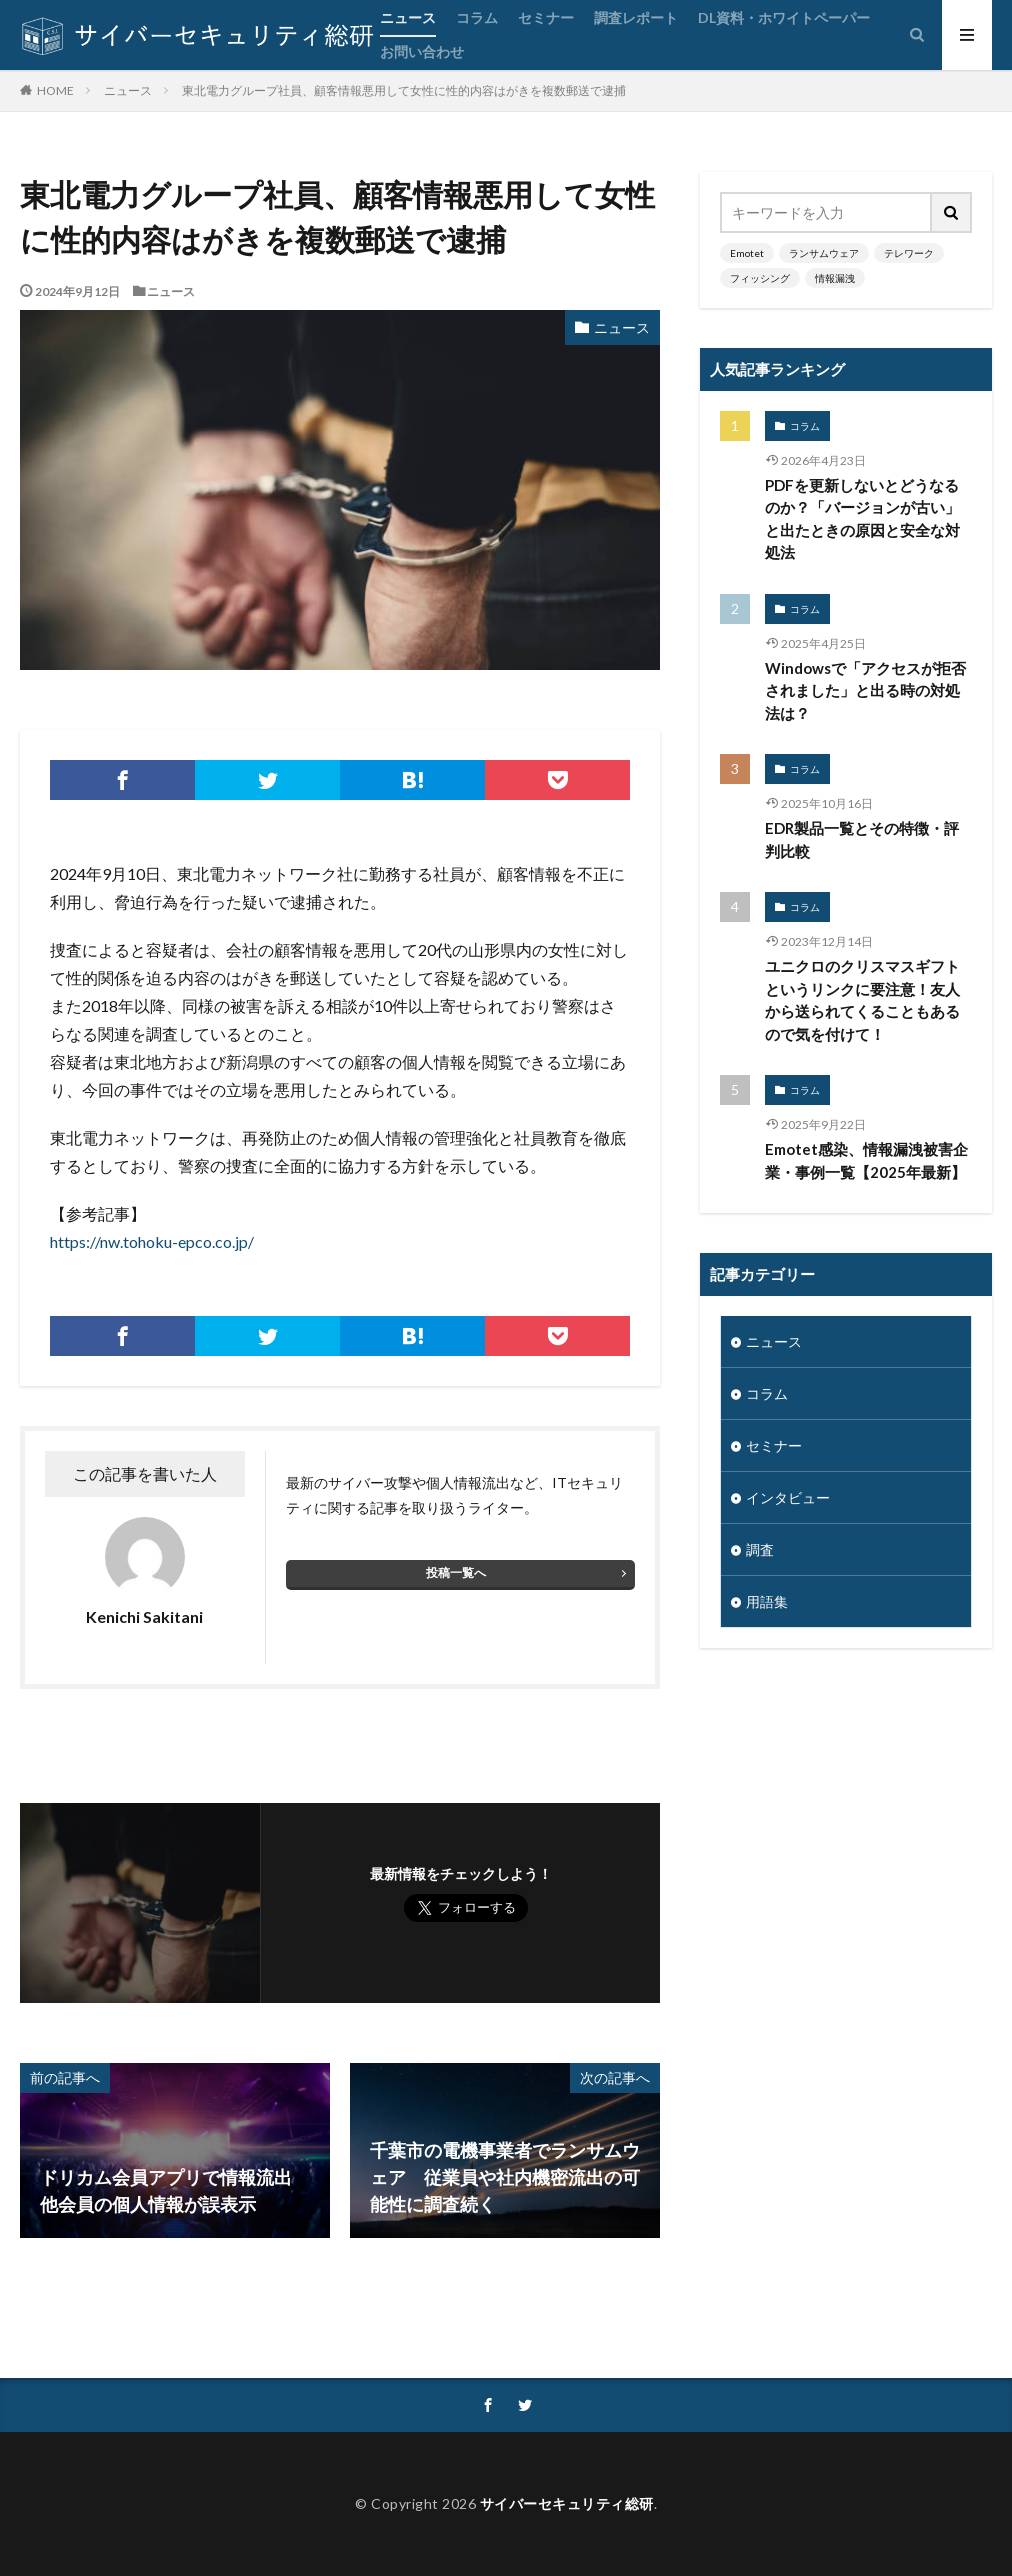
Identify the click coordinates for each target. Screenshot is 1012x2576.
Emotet (747, 253)
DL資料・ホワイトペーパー (784, 17)
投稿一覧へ (456, 1572)
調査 (760, 1549)
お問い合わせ (422, 51)
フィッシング (760, 278)
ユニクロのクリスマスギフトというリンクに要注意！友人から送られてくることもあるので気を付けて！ (862, 1000)
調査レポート (636, 17)
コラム (477, 17)
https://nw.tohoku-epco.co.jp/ (152, 1241)
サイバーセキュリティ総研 (567, 2503)
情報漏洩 (835, 278)
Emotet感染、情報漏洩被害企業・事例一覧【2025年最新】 (866, 1160)
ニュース (408, 17)
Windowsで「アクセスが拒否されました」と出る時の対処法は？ (865, 690)
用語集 (767, 1601)
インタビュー (788, 1497)
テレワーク (909, 253)
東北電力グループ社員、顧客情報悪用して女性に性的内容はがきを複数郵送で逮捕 (404, 90)
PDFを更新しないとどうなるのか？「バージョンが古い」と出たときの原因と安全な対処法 (862, 519)
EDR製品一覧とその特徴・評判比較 (862, 839)
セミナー (546, 17)
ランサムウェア (824, 253)
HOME (55, 90)
